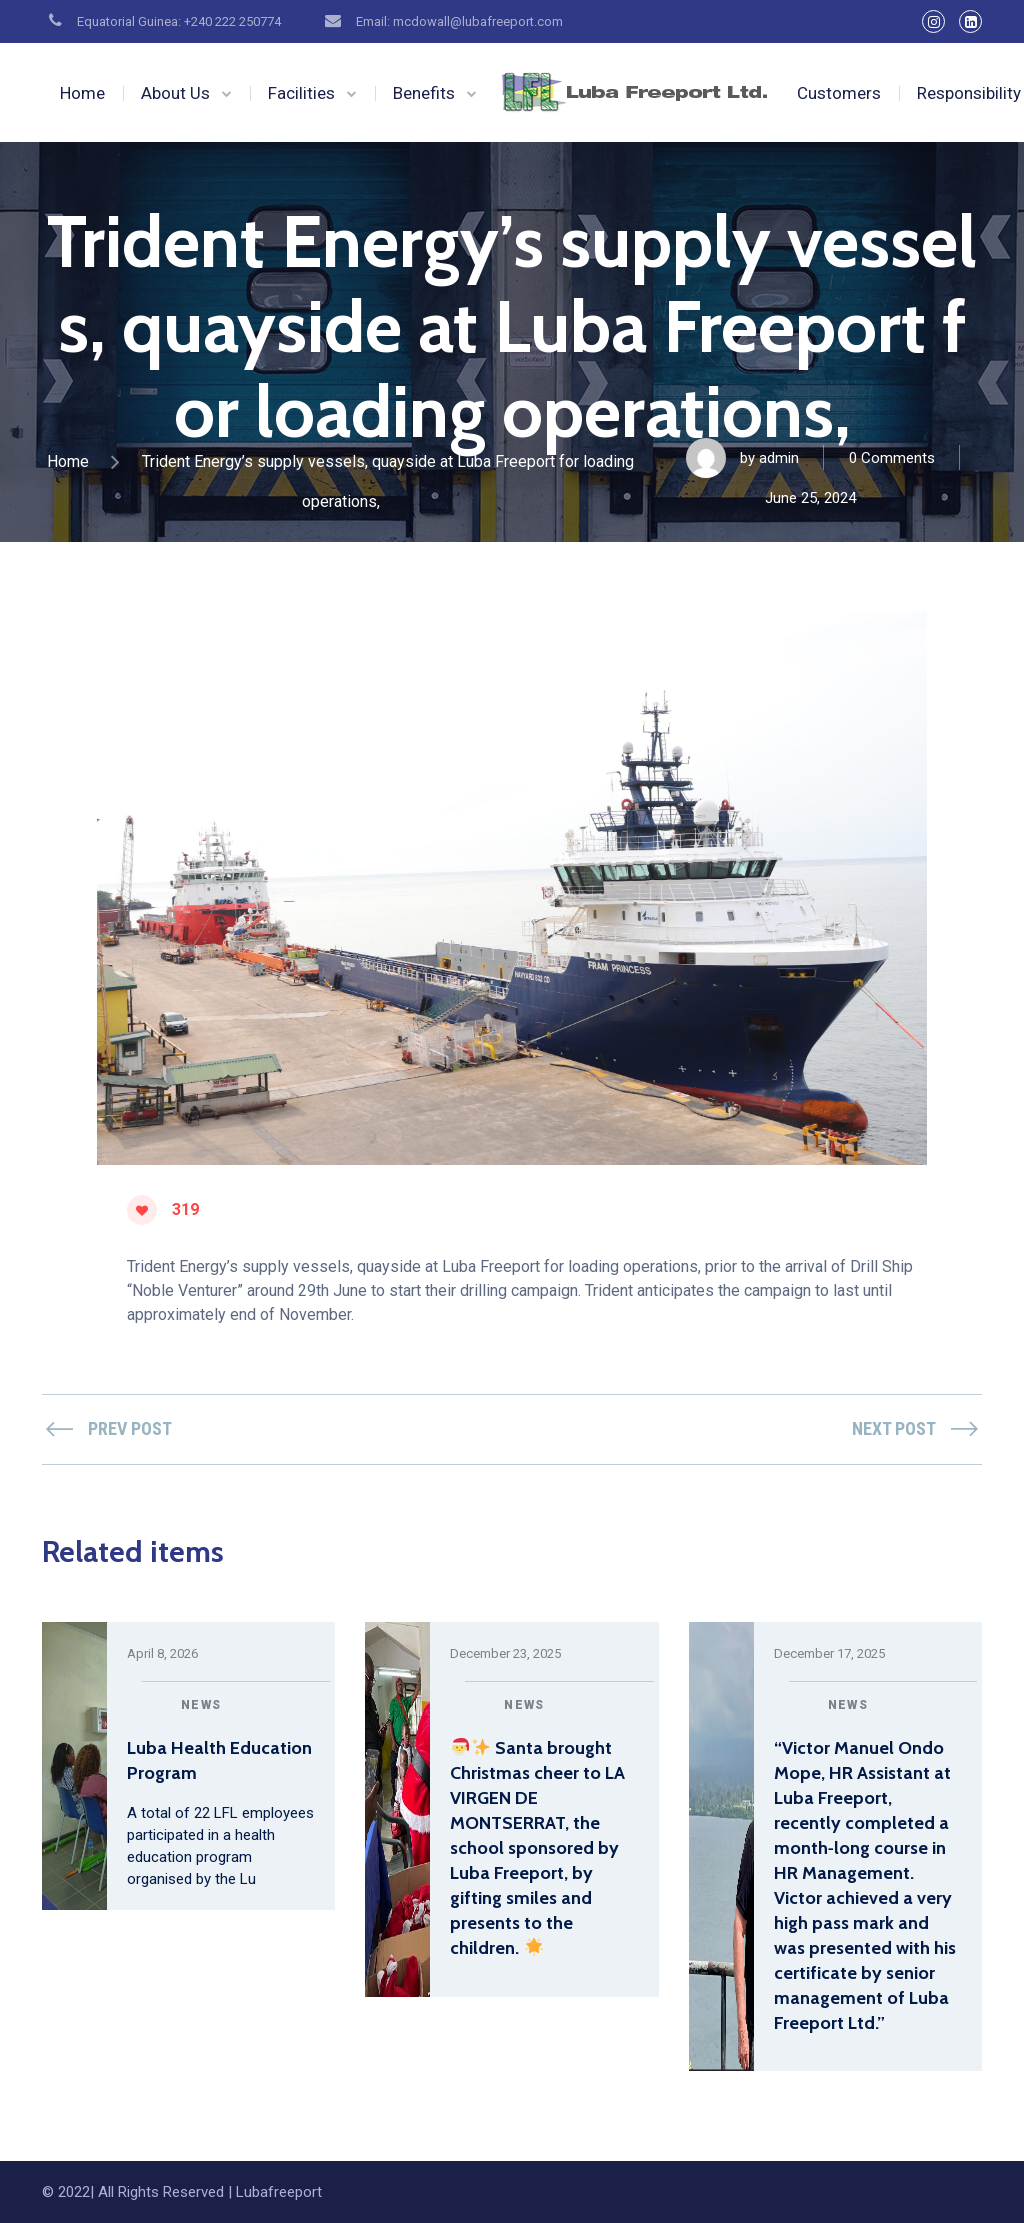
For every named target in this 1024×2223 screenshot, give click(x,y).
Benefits (424, 93)
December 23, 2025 (505, 1653)
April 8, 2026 (162, 1653)
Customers (839, 93)
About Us (175, 93)
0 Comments (892, 458)
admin (779, 458)
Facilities (301, 93)
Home (82, 93)
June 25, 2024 (810, 498)
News (201, 1705)
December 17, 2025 (829, 1653)
